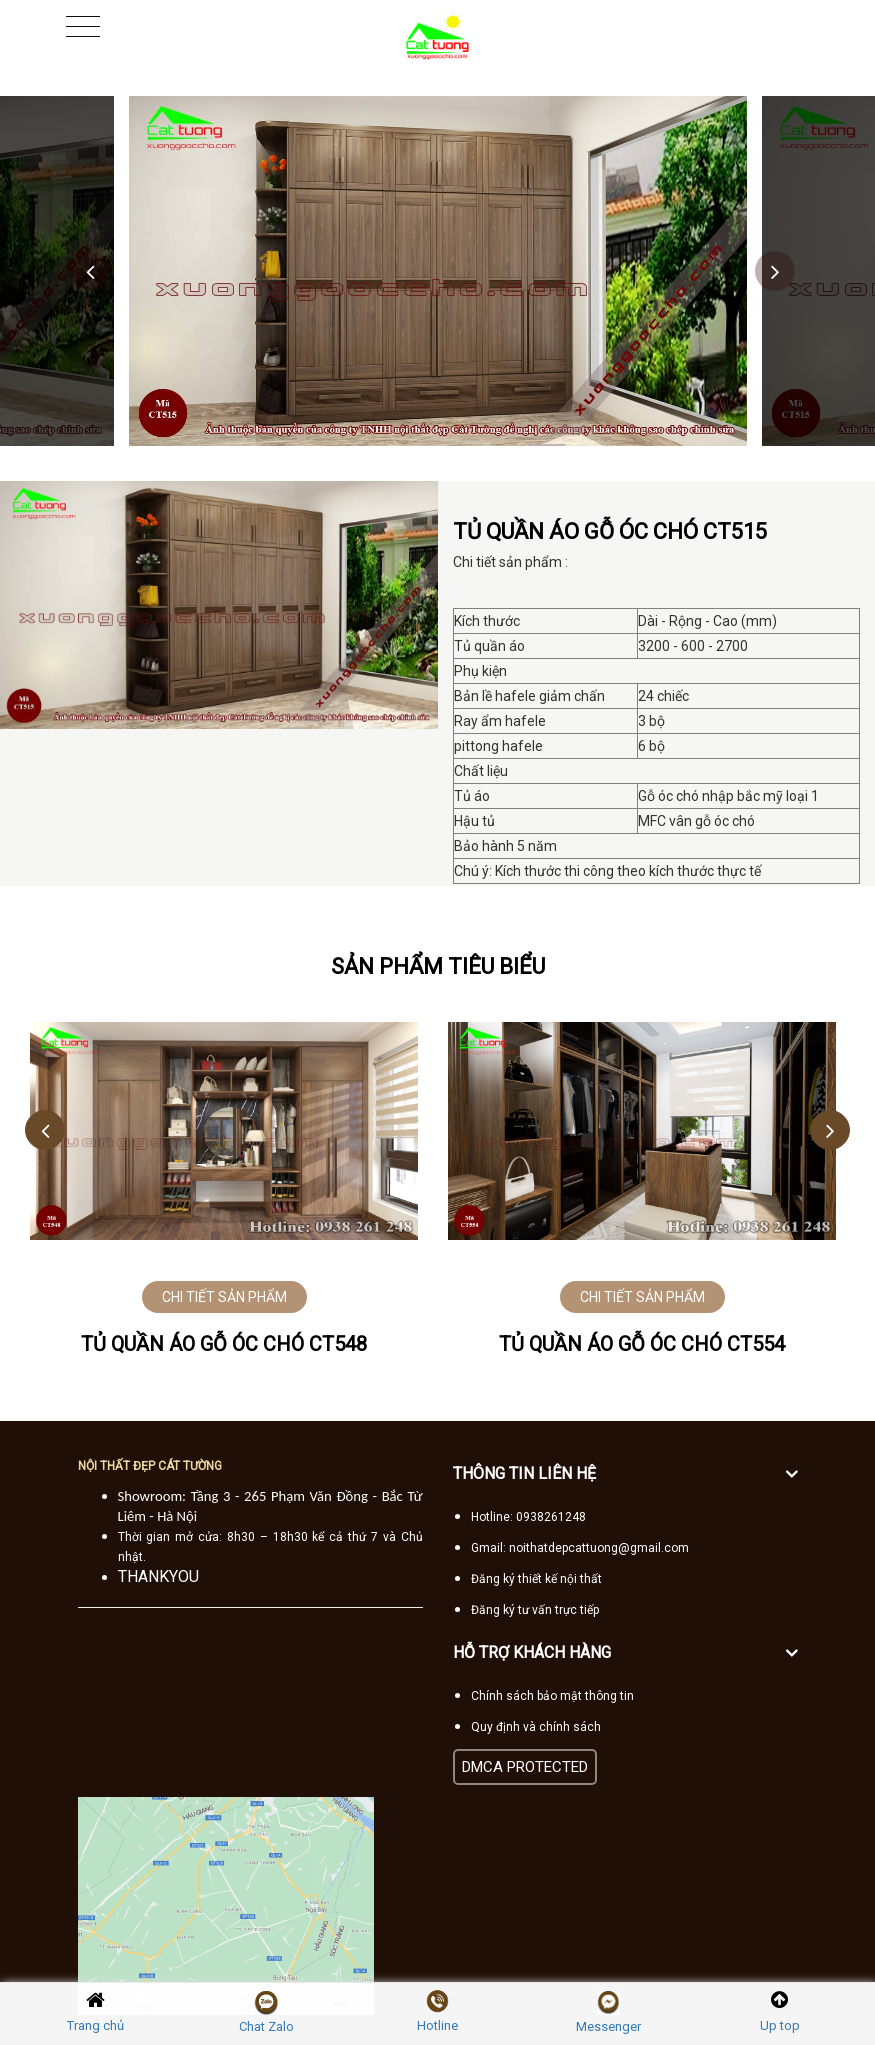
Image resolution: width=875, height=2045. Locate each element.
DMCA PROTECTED (525, 1767)
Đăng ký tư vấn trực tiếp (535, 1610)
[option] (438, 271)
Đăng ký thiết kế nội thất (536, 1579)
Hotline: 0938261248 (528, 1517)
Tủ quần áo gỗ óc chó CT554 (642, 1344)
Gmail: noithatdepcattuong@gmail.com (580, 1548)
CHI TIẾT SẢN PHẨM (224, 1297)
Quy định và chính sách (536, 1727)
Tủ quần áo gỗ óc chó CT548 (224, 1344)
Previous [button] (90, 271)
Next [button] (775, 271)
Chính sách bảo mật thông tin (552, 1696)
